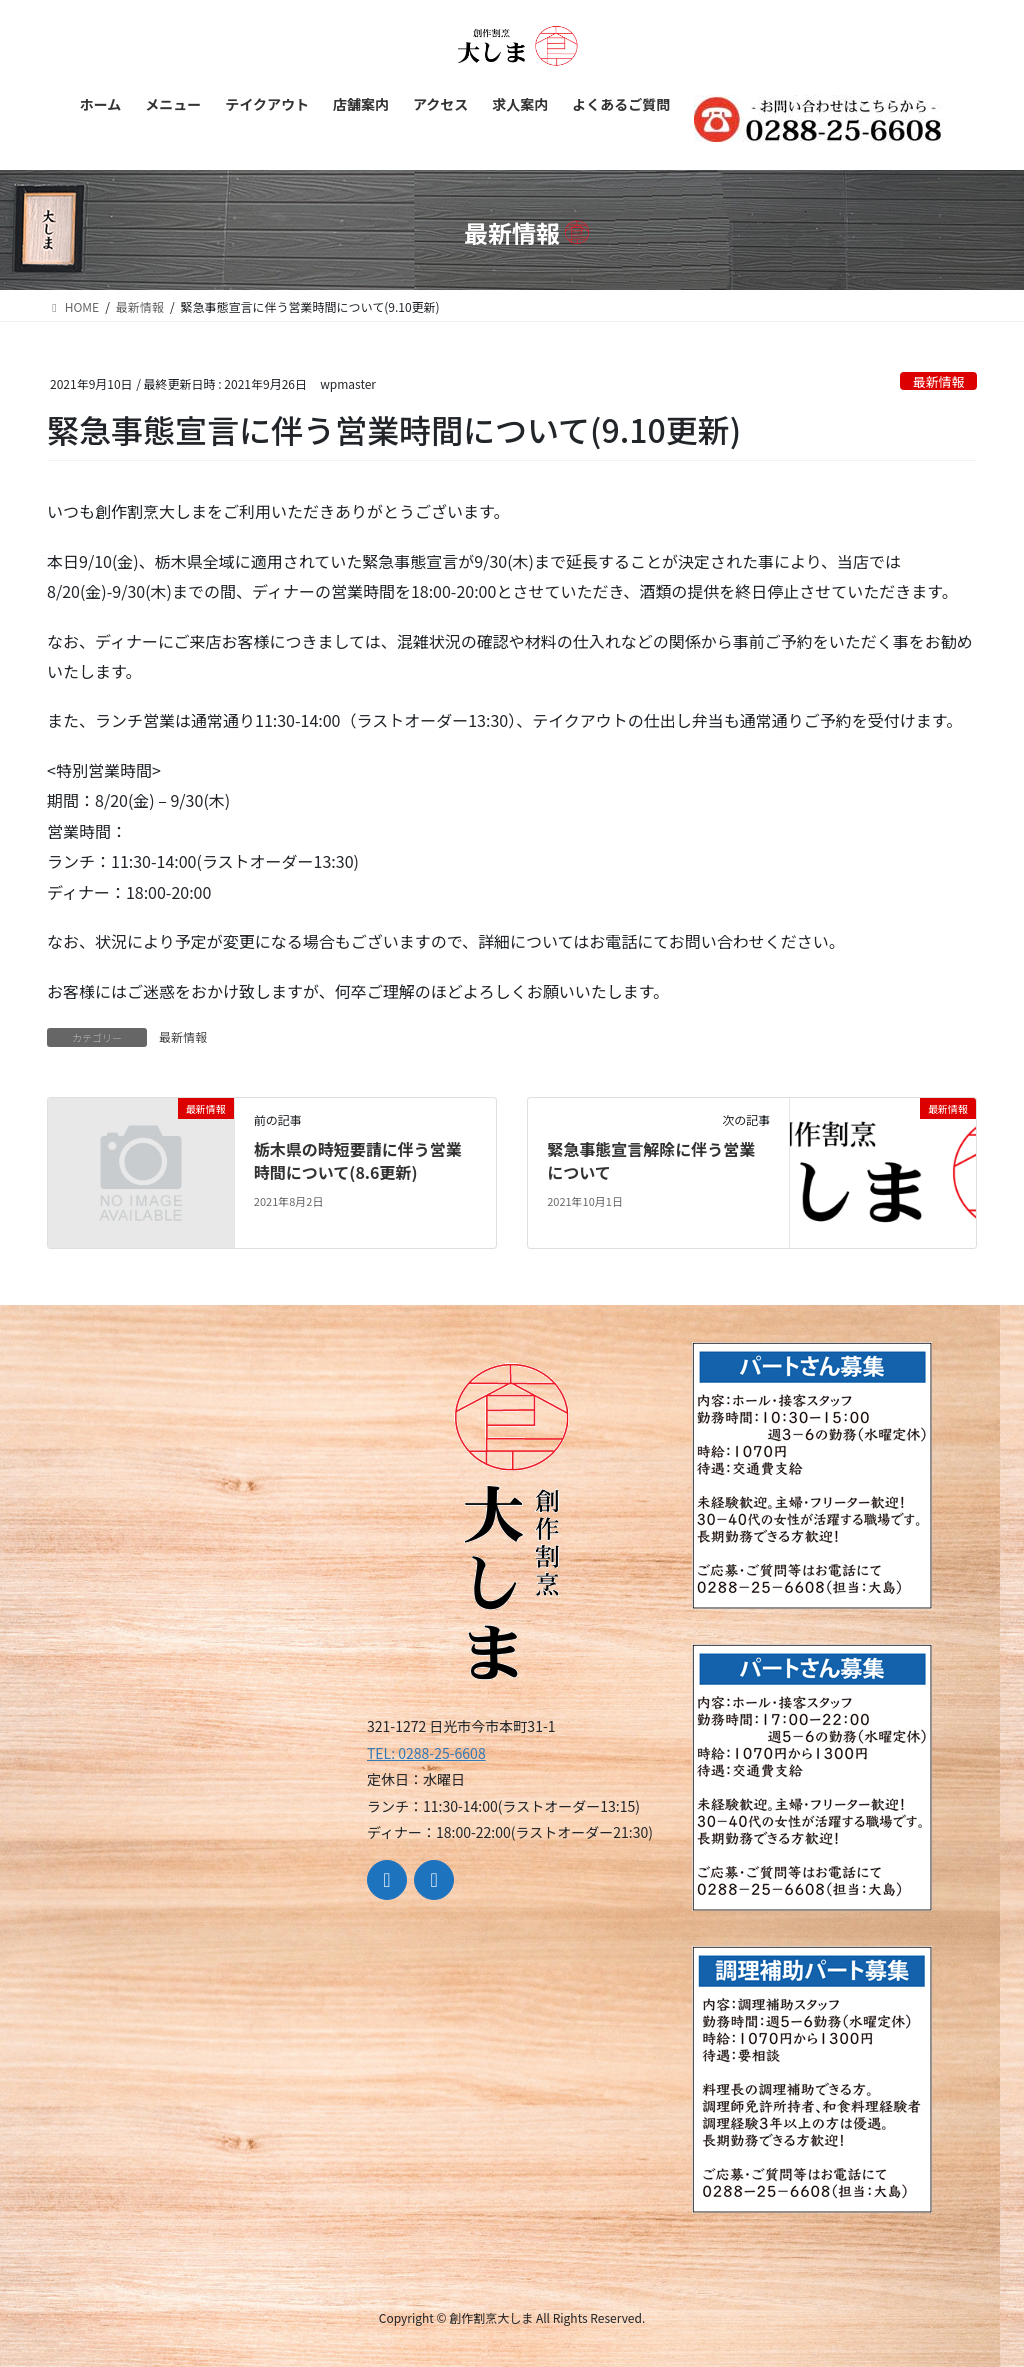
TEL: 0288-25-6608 (426, 1753)
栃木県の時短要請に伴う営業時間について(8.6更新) (358, 1160)
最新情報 (938, 381)
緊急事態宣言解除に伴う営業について (651, 1160)
